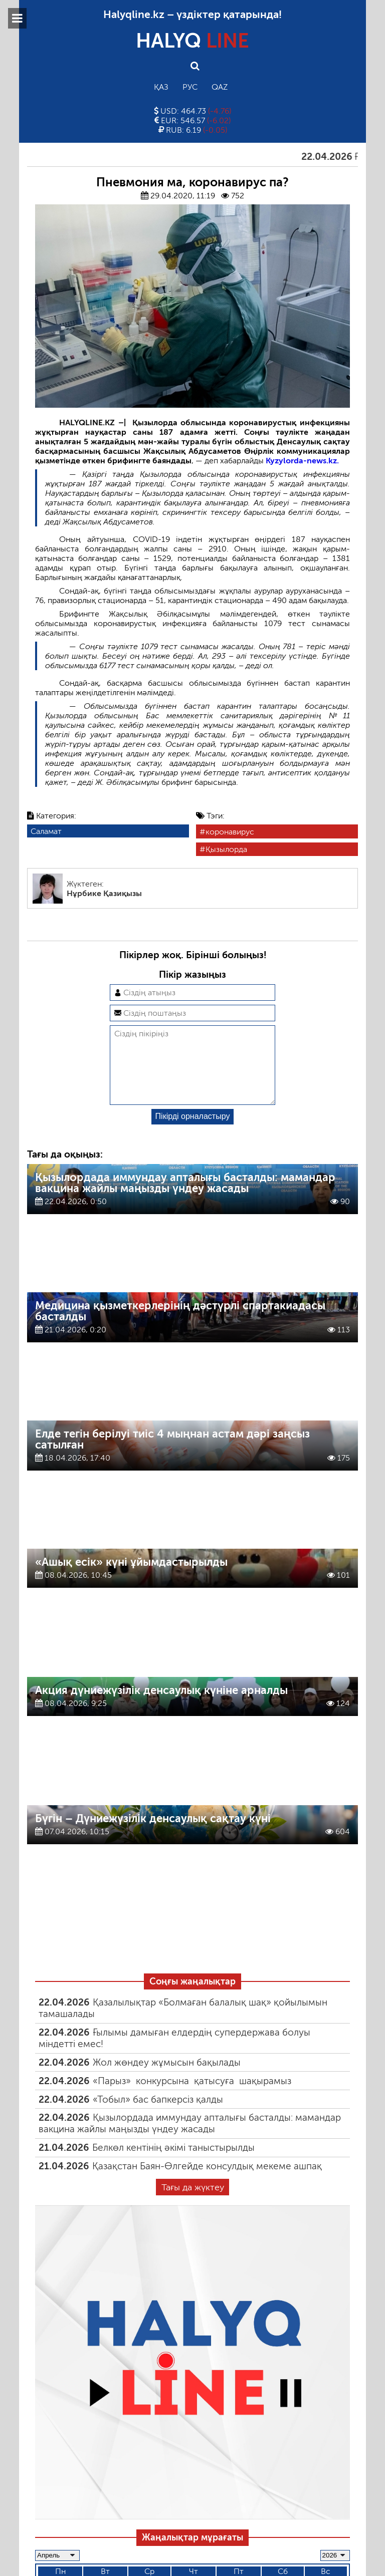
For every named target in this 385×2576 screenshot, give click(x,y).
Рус (190, 87)
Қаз (161, 87)
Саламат (46, 831)
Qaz (220, 87)
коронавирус (230, 831)
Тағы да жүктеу (192, 2203)
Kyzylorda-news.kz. (302, 460)
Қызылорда (226, 849)
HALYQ (192, 41)
